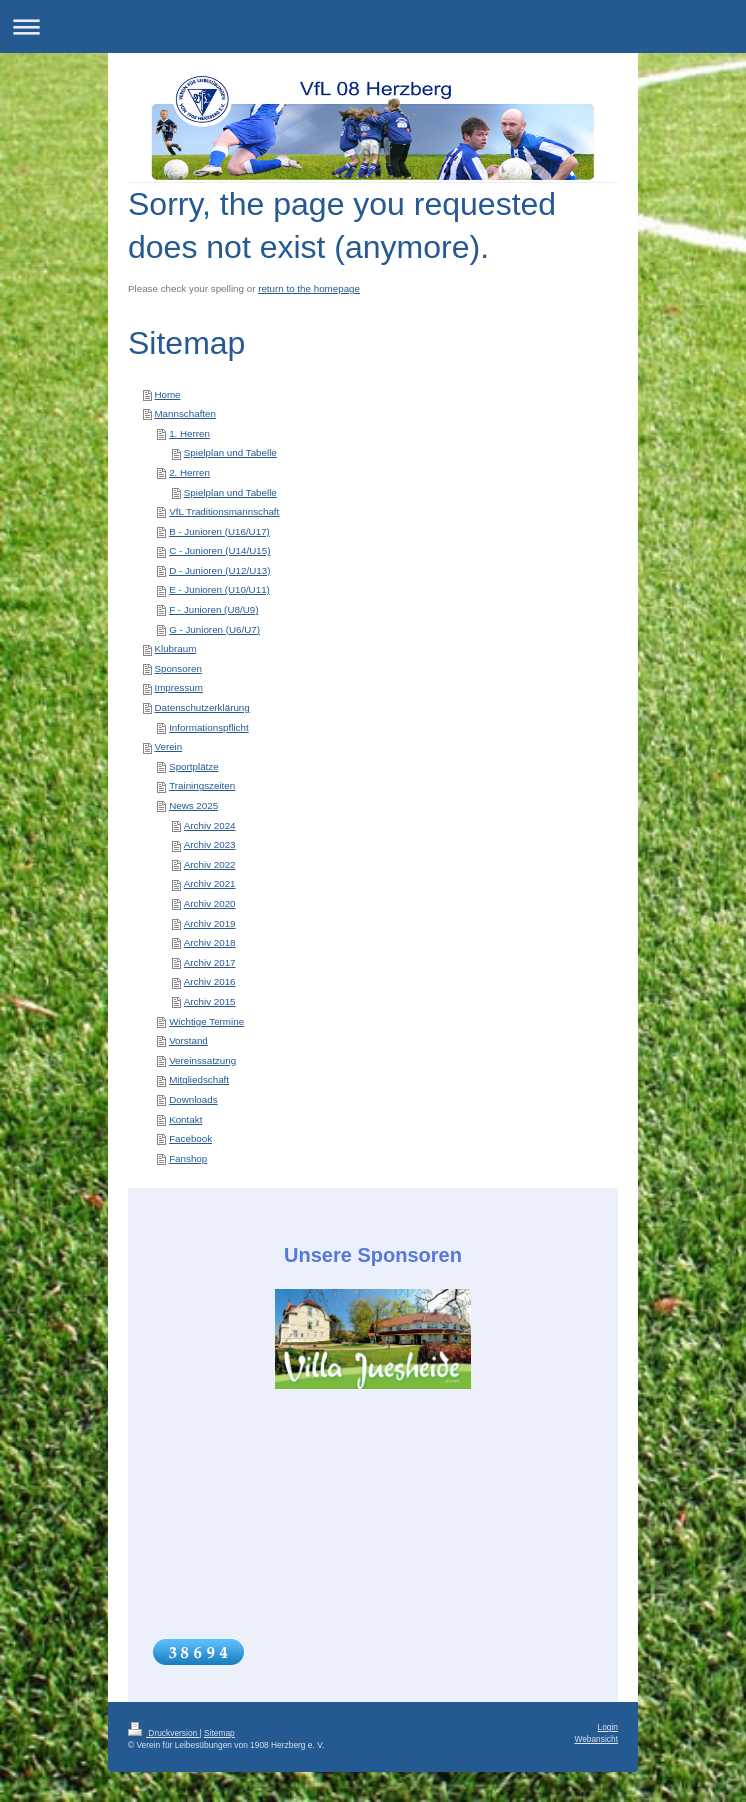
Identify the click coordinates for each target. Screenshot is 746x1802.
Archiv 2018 (210, 942)
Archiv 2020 (210, 903)
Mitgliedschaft (199, 1079)
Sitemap (219, 1733)
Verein (168, 746)
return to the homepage (309, 288)
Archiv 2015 (210, 1001)
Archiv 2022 (210, 864)
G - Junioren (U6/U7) (214, 629)
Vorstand (188, 1040)
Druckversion (164, 1733)
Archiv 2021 (210, 883)
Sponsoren (177, 668)
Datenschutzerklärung (201, 707)
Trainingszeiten (202, 785)
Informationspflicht (209, 727)
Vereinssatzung (202, 1060)
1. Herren (189, 433)
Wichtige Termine (206, 1021)
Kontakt (185, 1119)
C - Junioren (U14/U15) (219, 550)
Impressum (178, 687)
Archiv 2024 (210, 825)
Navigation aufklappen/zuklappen (373, 26)
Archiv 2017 (210, 962)
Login (608, 1727)
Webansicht (596, 1739)
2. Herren (189, 472)
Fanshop (188, 1158)
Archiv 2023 (210, 844)
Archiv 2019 (210, 923)
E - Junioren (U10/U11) (219, 589)
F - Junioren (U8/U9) (213, 609)
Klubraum (175, 648)
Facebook (190, 1138)
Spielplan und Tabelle (230, 452)
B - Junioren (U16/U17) (219, 531)
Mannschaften (185, 413)
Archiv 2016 (210, 981)
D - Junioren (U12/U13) (219, 570)
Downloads (193, 1099)
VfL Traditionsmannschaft (224, 511)
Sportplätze (194, 766)
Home (167, 394)
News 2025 (193, 805)
